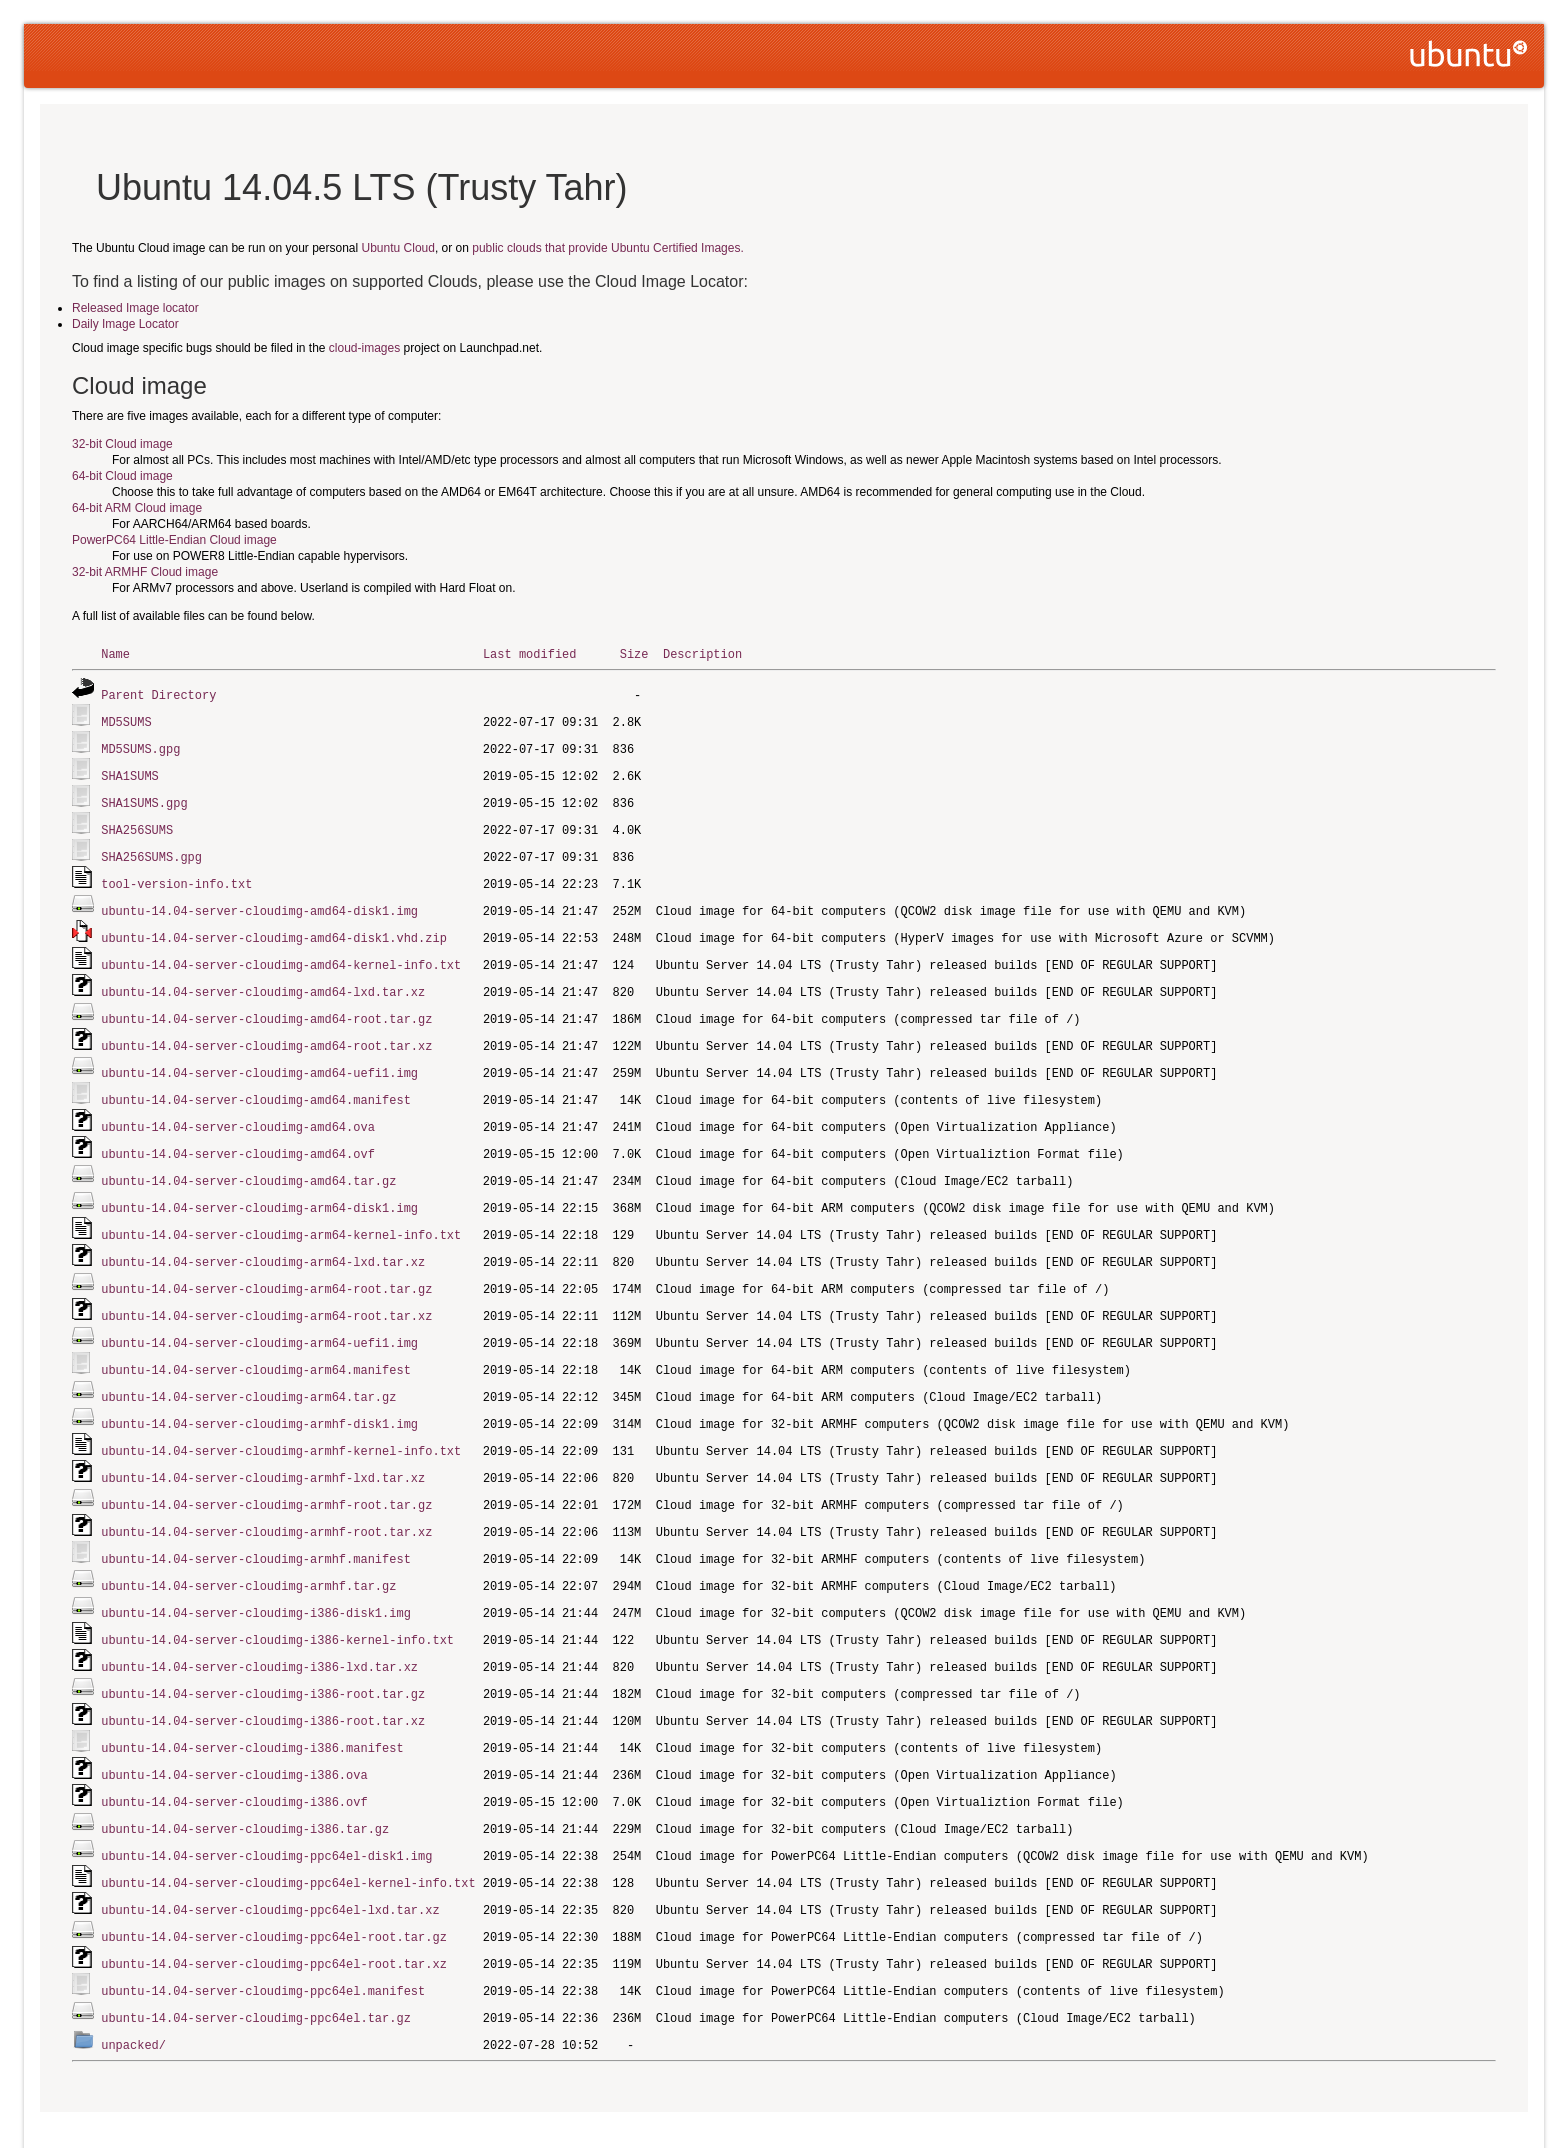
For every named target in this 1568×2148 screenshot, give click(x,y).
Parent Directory (158, 693)
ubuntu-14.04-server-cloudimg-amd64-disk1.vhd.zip (274, 927)
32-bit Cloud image (122, 444)
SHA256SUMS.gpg (151, 849)
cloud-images (364, 348)
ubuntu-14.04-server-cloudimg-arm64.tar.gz (248, 1369)
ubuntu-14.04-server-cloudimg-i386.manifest (252, 1707)
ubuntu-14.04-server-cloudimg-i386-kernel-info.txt (277, 1603)
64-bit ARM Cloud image (137, 508)
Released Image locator (135, 308)
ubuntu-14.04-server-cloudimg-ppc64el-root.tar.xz (274, 1915)
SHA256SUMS (137, 823)
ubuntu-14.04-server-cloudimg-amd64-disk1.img (259, 901)
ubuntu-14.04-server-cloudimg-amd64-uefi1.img (259, 1057)
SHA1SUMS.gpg (144, 797)
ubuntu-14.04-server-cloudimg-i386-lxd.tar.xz (259, 1629)
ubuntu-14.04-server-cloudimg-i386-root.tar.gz (263, 1655)
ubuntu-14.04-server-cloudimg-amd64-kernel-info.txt (281, 953)
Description (702, 653)
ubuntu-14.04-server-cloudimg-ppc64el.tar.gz (256, 1967)
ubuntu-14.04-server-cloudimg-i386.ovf (234, 1759)
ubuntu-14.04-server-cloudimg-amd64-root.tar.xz (266, 1031)
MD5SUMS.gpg (140, 745)
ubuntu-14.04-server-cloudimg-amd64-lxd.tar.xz (263, 979)
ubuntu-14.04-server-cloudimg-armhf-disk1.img (259, 1395)
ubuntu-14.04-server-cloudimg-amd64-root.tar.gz (266, 1005)
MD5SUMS (126, 719)
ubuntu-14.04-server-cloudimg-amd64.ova (238, 1109)
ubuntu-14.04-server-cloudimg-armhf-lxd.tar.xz (263, 1447)
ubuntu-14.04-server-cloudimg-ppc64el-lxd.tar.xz (270, 1863)
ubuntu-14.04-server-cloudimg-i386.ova (234, 1733)
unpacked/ (133, 1993)
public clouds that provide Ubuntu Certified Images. (607, 248)
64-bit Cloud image (122, 476)
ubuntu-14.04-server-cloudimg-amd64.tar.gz (248, 1161)
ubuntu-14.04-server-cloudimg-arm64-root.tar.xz (266, 1291)
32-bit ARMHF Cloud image (145, 572)
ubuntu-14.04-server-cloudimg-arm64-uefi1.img (259, 1317)
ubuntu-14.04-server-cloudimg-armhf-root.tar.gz (266, 1473)
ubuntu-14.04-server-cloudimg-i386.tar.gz (245, 1785)
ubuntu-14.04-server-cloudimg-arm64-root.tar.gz (266, 1265)
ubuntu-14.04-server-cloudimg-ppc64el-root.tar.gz (274, 1889)
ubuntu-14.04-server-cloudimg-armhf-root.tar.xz (266, 1499)
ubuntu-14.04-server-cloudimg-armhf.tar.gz (248, 1551)
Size (634, 653)
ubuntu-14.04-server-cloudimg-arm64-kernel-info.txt (281, 1213)
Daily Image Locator (125, 324)
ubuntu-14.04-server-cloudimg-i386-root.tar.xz (263, 1681)
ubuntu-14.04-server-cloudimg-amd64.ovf (238, 1135)
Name (115, 653)
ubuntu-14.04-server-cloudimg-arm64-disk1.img (259, 1187)
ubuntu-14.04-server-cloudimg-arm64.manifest (256, 1343)
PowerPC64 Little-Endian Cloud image (174, 540)
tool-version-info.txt (176, 875)
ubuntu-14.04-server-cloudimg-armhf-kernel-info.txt (281, 1421)
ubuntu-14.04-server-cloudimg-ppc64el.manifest (263, 1941)
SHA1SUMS (130, 771)
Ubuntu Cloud (398, 248)
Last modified (530, 653)
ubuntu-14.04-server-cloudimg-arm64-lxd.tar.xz (263, 1239)
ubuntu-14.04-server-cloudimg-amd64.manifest (256, 1083)
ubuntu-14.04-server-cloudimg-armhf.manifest (256, 1525)
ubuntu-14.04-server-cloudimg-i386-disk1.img (256, 1577)
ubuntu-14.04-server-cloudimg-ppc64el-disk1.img (266, 1811)
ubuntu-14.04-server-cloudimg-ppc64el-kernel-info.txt (288, 1837)
